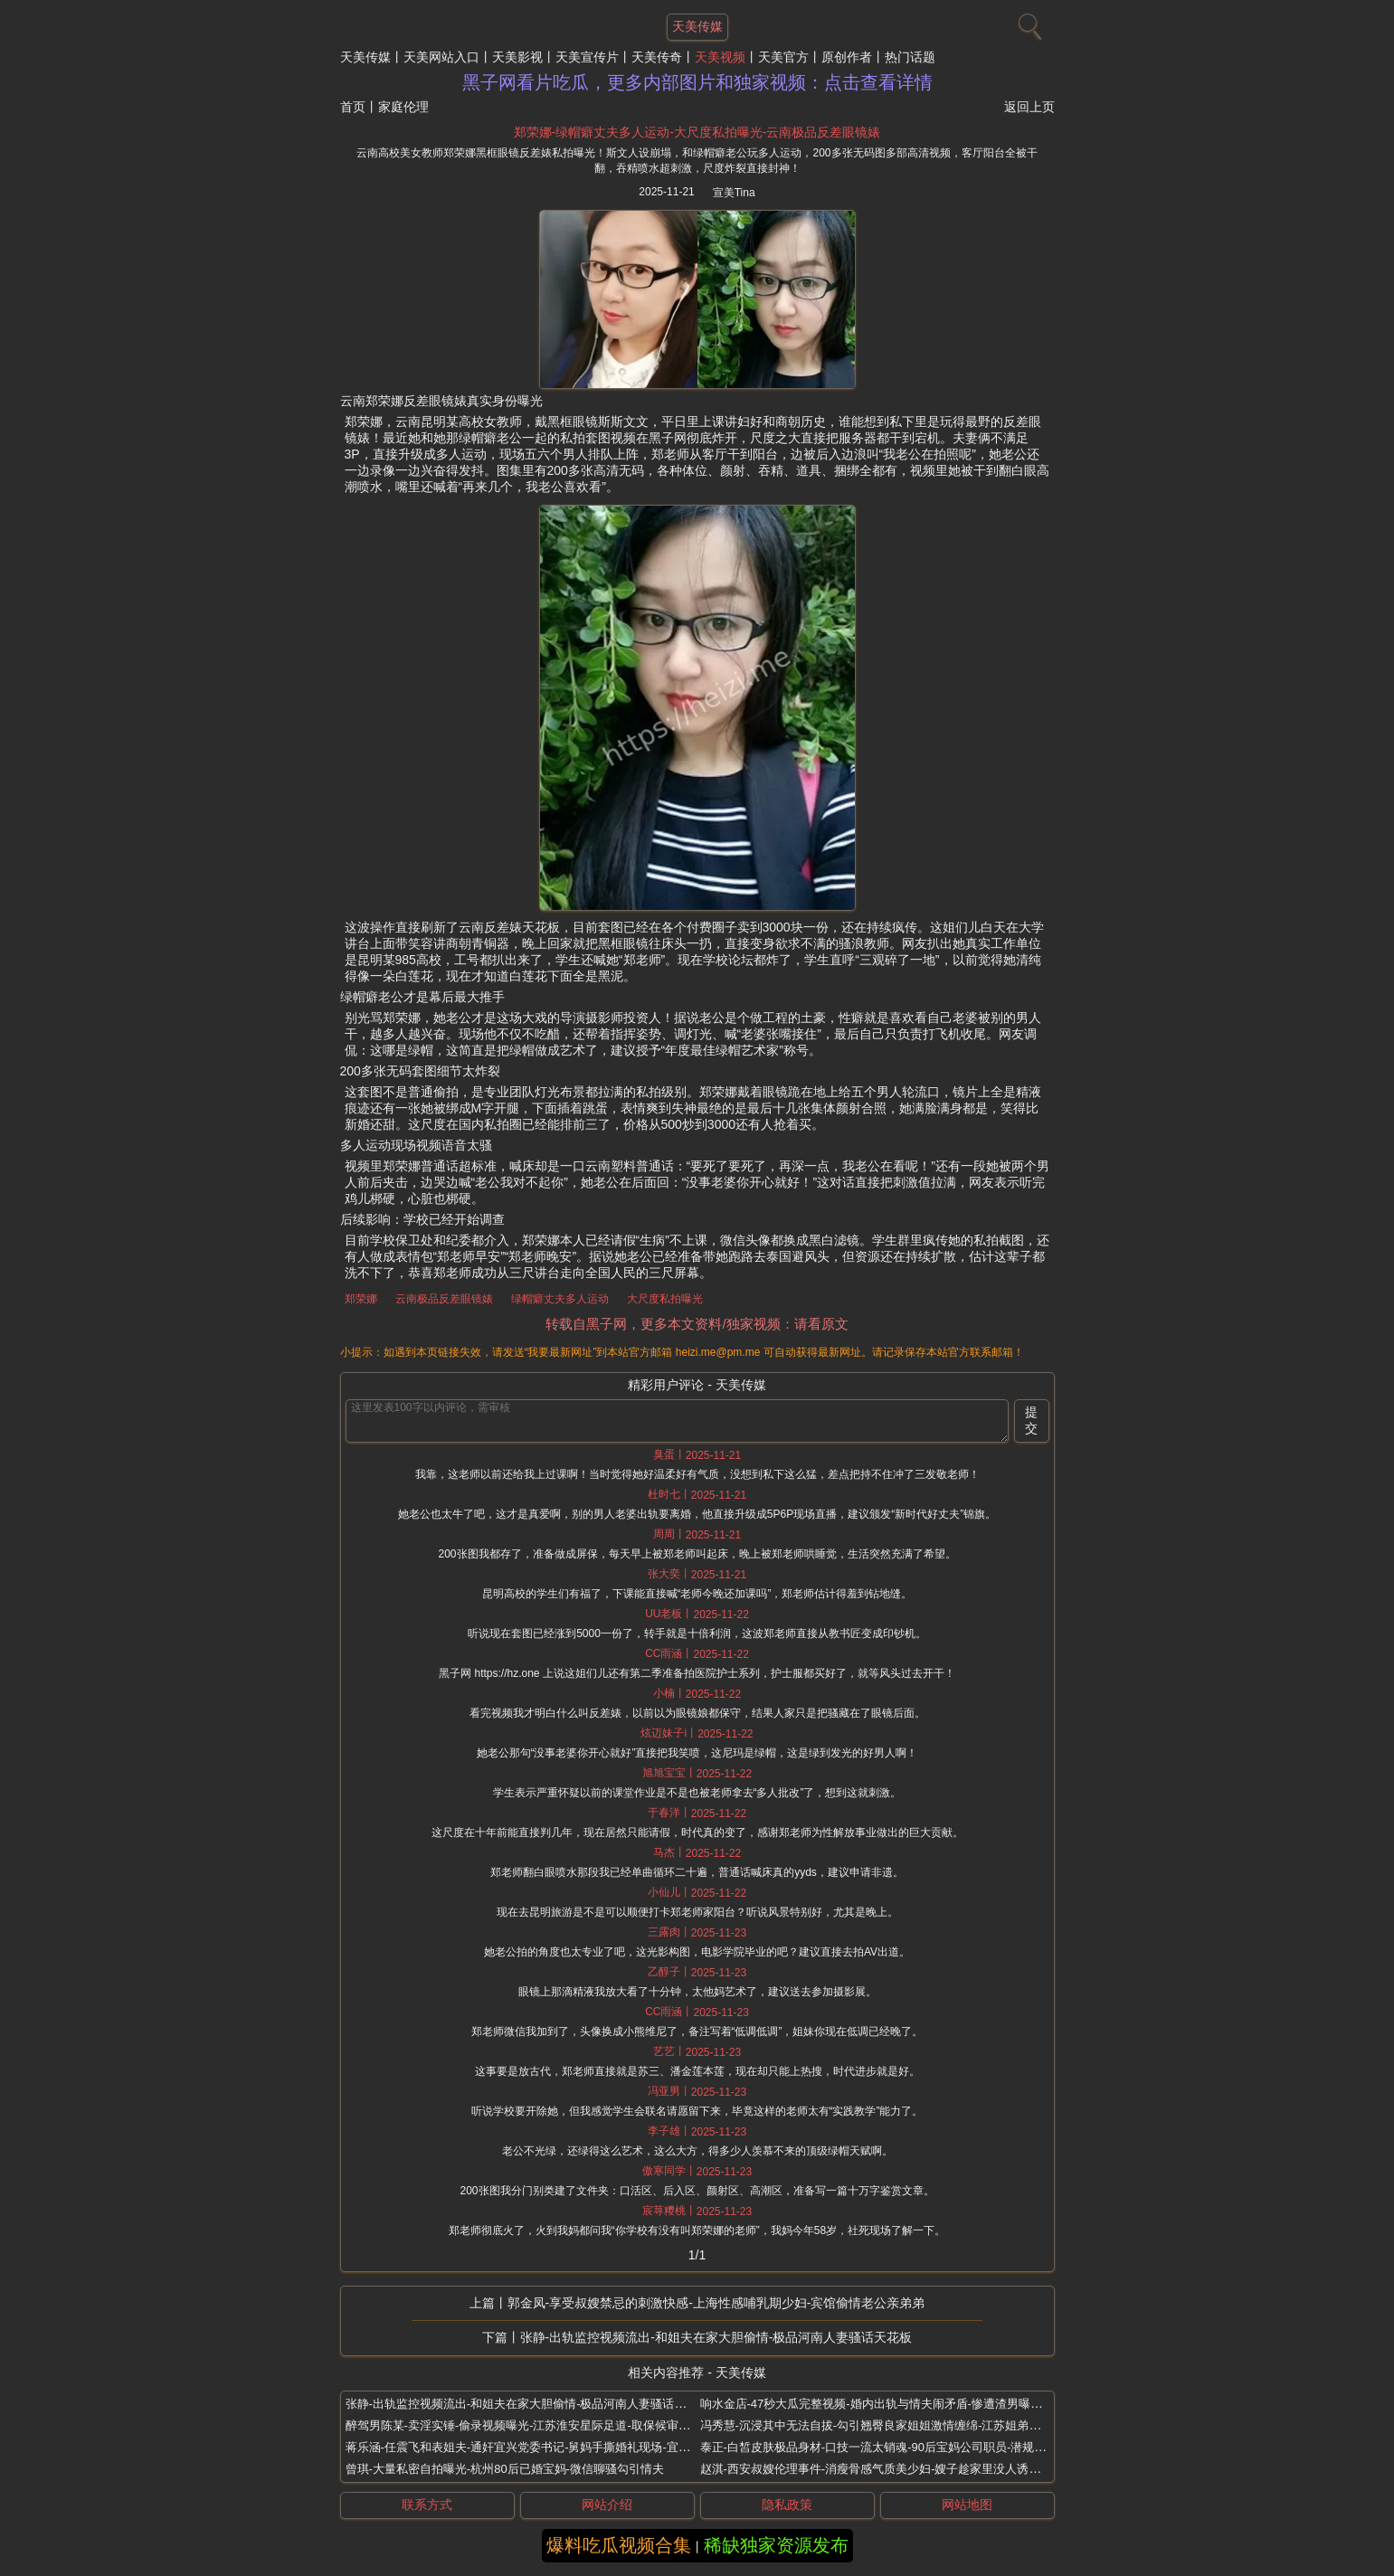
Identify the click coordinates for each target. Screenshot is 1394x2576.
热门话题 (910, 57)
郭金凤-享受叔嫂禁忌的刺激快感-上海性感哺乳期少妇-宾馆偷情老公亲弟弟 (716, 2303)
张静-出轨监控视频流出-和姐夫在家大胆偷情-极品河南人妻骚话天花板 (716, 2337)
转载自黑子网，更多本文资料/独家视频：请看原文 (696, 1323)
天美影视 (517, 57)
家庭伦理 (403, 106)
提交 (1031, 1420)
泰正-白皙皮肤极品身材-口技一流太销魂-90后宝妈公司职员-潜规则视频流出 (897, 2447)
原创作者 (846, 57)
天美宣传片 (587, 57)
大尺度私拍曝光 (665, 1299)
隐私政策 (787, 2504)
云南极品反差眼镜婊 (444, 1299)
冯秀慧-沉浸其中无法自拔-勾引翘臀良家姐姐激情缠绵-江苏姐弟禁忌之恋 (888, 2425)
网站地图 (967, 2504)
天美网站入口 (441, 57)
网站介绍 (607, 2504)
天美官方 (783, 57)
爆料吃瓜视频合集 (618, 2545)
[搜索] (1028, 23)
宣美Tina (734, 192)
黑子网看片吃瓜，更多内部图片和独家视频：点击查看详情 (697, 82)
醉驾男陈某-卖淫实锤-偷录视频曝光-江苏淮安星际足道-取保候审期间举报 (535, 2425)
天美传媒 (365, 57)
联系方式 (427, 2504)
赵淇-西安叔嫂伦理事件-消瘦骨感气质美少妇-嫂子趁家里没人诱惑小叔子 (888, 2469)
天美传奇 (656, 57)
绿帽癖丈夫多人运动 (560, 1299)
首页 (352, 106)
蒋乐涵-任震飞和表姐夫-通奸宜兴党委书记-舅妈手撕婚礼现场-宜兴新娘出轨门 (547, 2447)
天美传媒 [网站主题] (697, 26)
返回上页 (1029, 106)
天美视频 (720, 57)
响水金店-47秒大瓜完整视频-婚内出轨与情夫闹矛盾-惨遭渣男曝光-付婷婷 (891, 2403)
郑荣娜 (361, 1299)
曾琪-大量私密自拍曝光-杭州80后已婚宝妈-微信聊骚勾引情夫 (505, 2469)
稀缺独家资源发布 (776, 2545)
